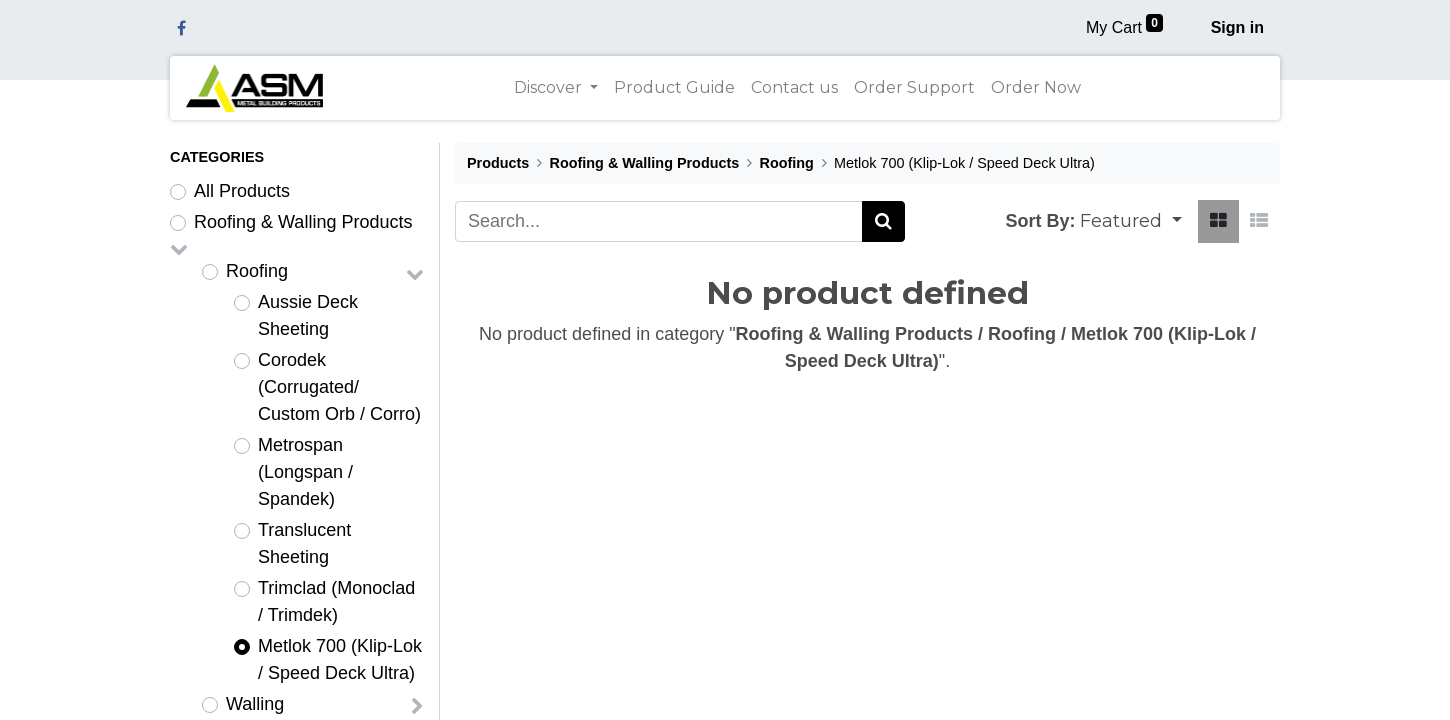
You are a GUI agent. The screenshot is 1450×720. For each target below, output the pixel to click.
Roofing (257, 271)
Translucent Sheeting (304, 543)
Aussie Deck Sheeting (308, 315)
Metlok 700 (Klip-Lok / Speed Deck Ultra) (340, 659)
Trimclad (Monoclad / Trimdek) (336, 601)
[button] (1131, 221)
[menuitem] (674, 88)
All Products (242, 191)
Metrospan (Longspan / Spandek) (305, 472)
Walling (255, 704)
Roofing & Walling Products (303, 222)
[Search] (883, 221)
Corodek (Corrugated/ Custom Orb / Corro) (339, 387)
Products (498, 163)
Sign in (1237, 27)
